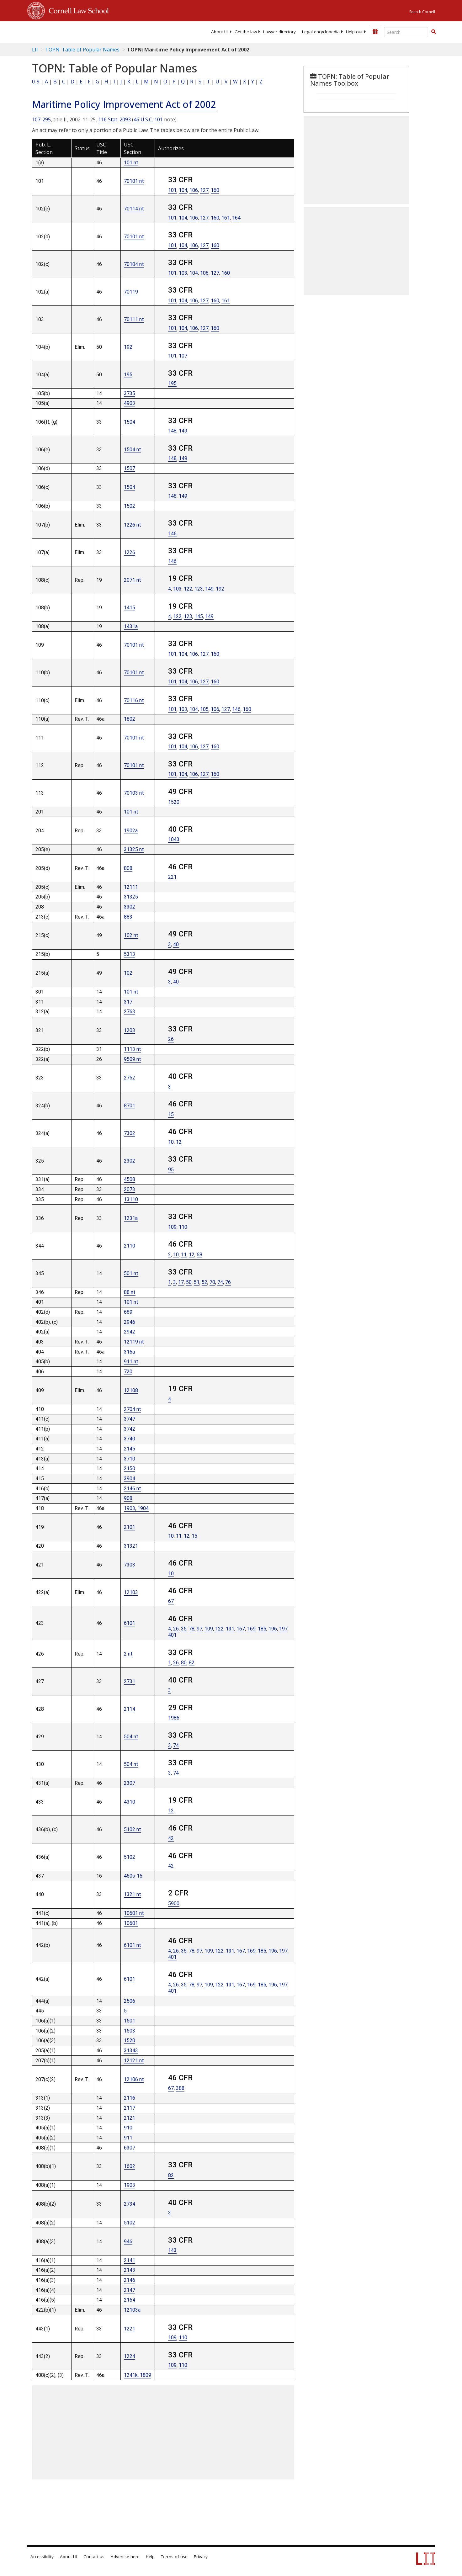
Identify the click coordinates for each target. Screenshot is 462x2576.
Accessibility (42, 2556)
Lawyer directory (279, 31)
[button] (433, 31)
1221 (129, 2329)
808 (128, 868)
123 (198, 589)
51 (196, 1282)
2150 (129, 1468)
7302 (129, 1133)
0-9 (36, 81)
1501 (129, 2021)
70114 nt (134, 209)
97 (199, 1629)
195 (128, 375)
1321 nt (132, 1894)
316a (129, 1352)
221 (172, 877)
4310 (129, 1802)
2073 (129, 1189)
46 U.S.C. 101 (148, 119)
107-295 (41, 119)
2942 (129, 1332)
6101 (129, 1623)
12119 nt (134, 1342)
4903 (129, 403)
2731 (129, 1681)
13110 (131, 1199)
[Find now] (433, 32)
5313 (129, 954)
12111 (131, 887)
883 (128, 917)
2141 (129, 2260)
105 (204, 709)
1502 (129, 506)
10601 (131, 1923)
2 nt (128, 1654)
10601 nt (134, 1913)
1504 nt (132, 450)
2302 (129, 1161)
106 (193, 190)
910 (128, 2128)
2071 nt (132, 580)
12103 (131, 1592)
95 (171, 1170)
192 (128, 347)
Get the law (246, 31)
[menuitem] (219, 32)
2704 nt (132, 1409)
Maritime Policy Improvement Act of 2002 (124, 104)
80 (184, 1663)
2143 (129, 2270)
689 (128, 1312)
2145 (129, 1449)
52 (204, 1282)
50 (189, 1282)
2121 (129, 2118)
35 (184, 1629)
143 (172, 2250)
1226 (129, 552)
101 (172, 190)
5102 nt (132, 1829)
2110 (129, 1246)
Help (150, 2556)
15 (171, 1114)
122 (188, 589)
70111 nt (134, 319)
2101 (129, 1527)
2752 (129, 1078)
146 (172, 534)
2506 (129, 2001)
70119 (131, 292)
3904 (129, 1478)
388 (180, 2088)
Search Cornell (422, 11)
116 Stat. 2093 (114, 119)
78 (191, 1629)
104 (183, 190)
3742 (129, 1429)
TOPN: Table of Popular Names (82, 49)
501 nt (131, 1273)
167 (240, 1629)
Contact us (93, 2556)
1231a (131, 1218)
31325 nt (134, 849)
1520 (173, 802)
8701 (129, 1106)
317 (128, 1002)
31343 (131, 2051)
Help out (354, 31)
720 (128, 1372)
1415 (129, 608)
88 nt (129, 1292)
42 (171, 1838)
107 (183, 356)
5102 (129, 1857)
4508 (129, 1179)
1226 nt (132, 525)
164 (236, 218)
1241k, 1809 (137, 2375)
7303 (129, 1565)
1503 (129, 2031)
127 (204, 190)
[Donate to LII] (375, 31)
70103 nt (134, 793)
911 (128, 2138)
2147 (129, 2290)
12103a (132, 2310)
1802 (129, 719)
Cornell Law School (77, 9)
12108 (131, 1390)
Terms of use (174, 2556)
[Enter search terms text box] (406, 32)
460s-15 (133, 1876)
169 (251, 1629)
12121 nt (134, 2061)
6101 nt (132, 1945)
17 (181, 1282)
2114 (129, 1709)
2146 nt (132, 1489)
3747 (129, 1419)
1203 (129, 1030)
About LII (219, 31)
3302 (129, 907)
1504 (129, 422)
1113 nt (132, 1049)
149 (183, 431)
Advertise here (125, 2556)
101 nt (131, 163)
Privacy (201, 2556)
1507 (129, 468)
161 (225, 218)
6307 (129, 2148)
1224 (129, 2356)
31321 (131, 1546)
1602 (129, 2166)
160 (215, 190)
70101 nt (134, 181)
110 (183, 1227)
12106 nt (134, 2079)
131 (230, 1629)
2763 (129, 1012)
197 (283, 1629)
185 (262, 1629)
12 (179, 1142)
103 (183, 273)
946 (128, 2242)
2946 (129, 1322)
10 (171, 1142)
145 (198, 616)
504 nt (131, 1737)
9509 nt (132, 1059)
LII (35, 49)
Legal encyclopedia (321, 31)
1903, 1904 (136, 1508)
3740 (129, 1439)
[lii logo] (98, 31)
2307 (129, 1783)
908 (128, 1498)
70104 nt (134, 264)
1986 (173, 1718)
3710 (129, 1459)
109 (172, 1227)
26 (171, 1039)
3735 (129, 393)
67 (171, 1601)
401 (172, 1635)
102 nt (131, 935)
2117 (129, 2108)
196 (272, 1629)
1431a (131, 626)
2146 (129, 2280)
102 (128, 973)
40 (176, 944)
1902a (131, 831)
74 (220, 1282)
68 (199, 1255)
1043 (173, 839)
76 (228, 1282)
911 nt (131, 1362)
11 (184, 1255)
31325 (131, 897)
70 (212, 1282)
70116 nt (134, 700)
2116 (129, 2098)
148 (172, 431)
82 (191, 1663)
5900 (173, 1903)
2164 (129, 2300)
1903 (129, 2185)
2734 (129, 2204)
